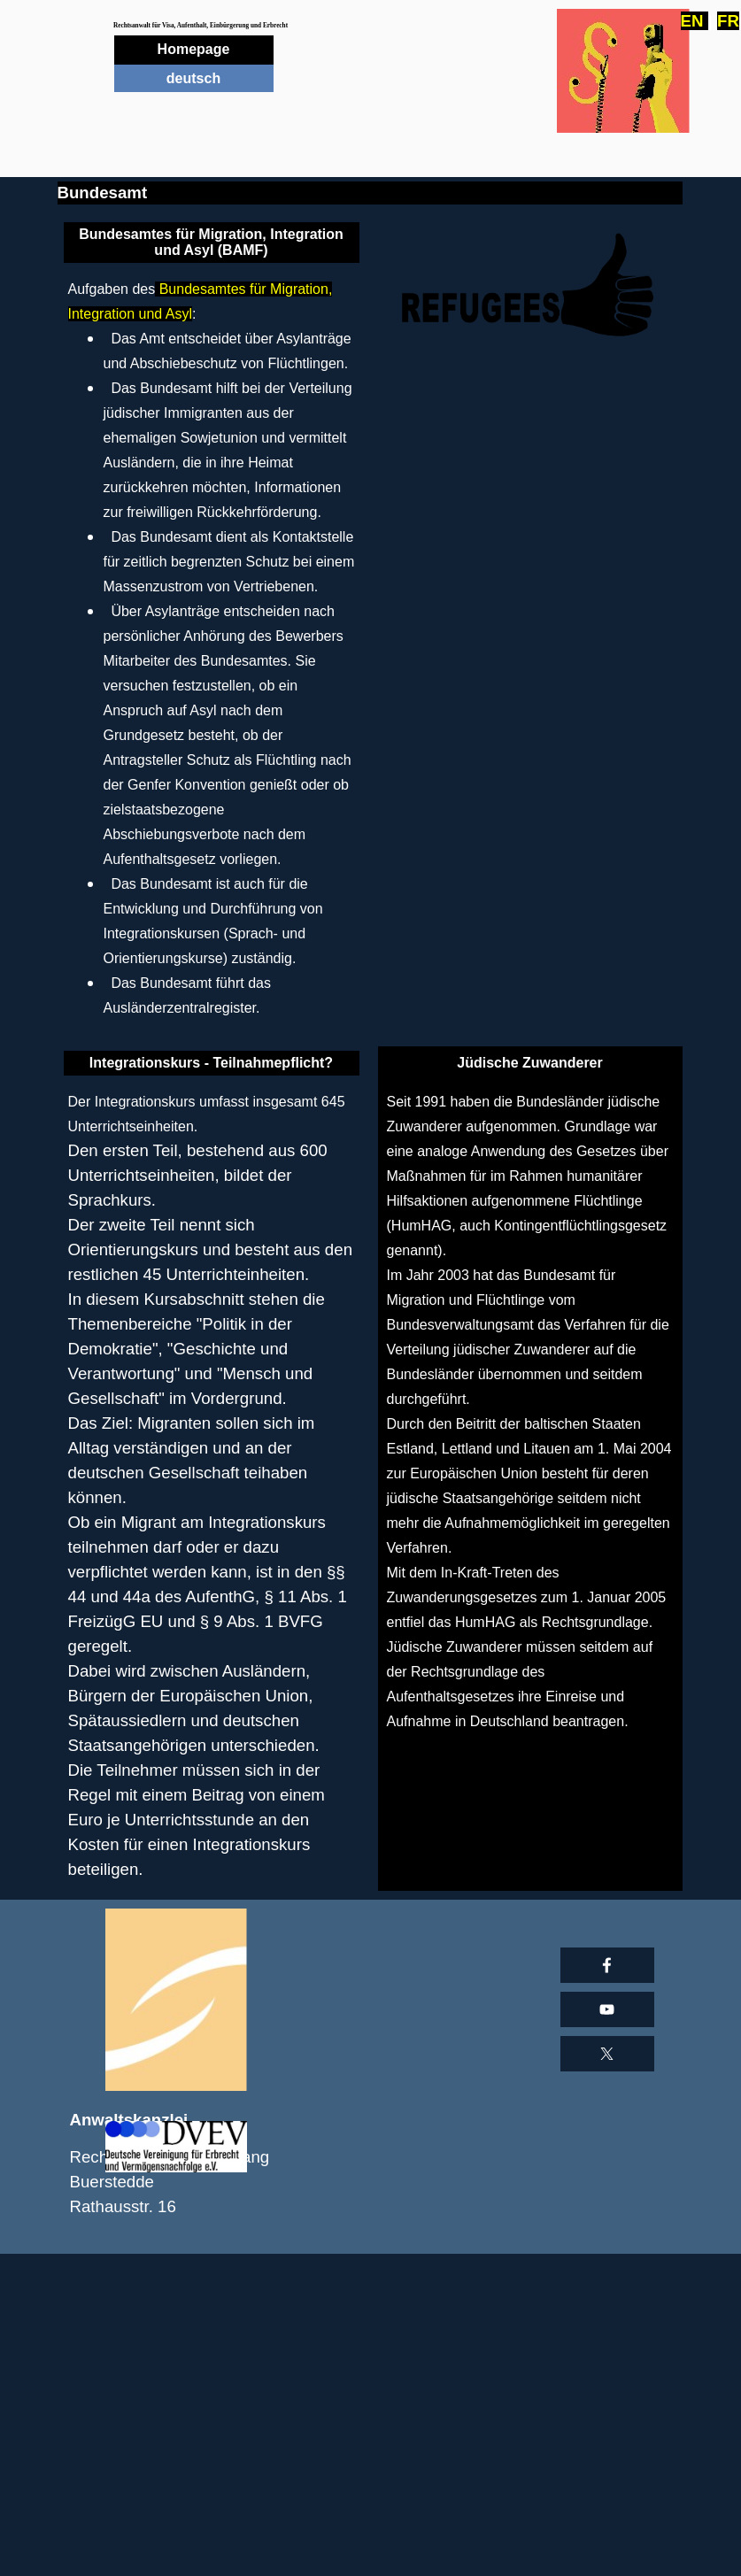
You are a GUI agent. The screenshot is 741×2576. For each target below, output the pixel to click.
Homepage (194, 49)
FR (728, 21)
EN (694, 21)
